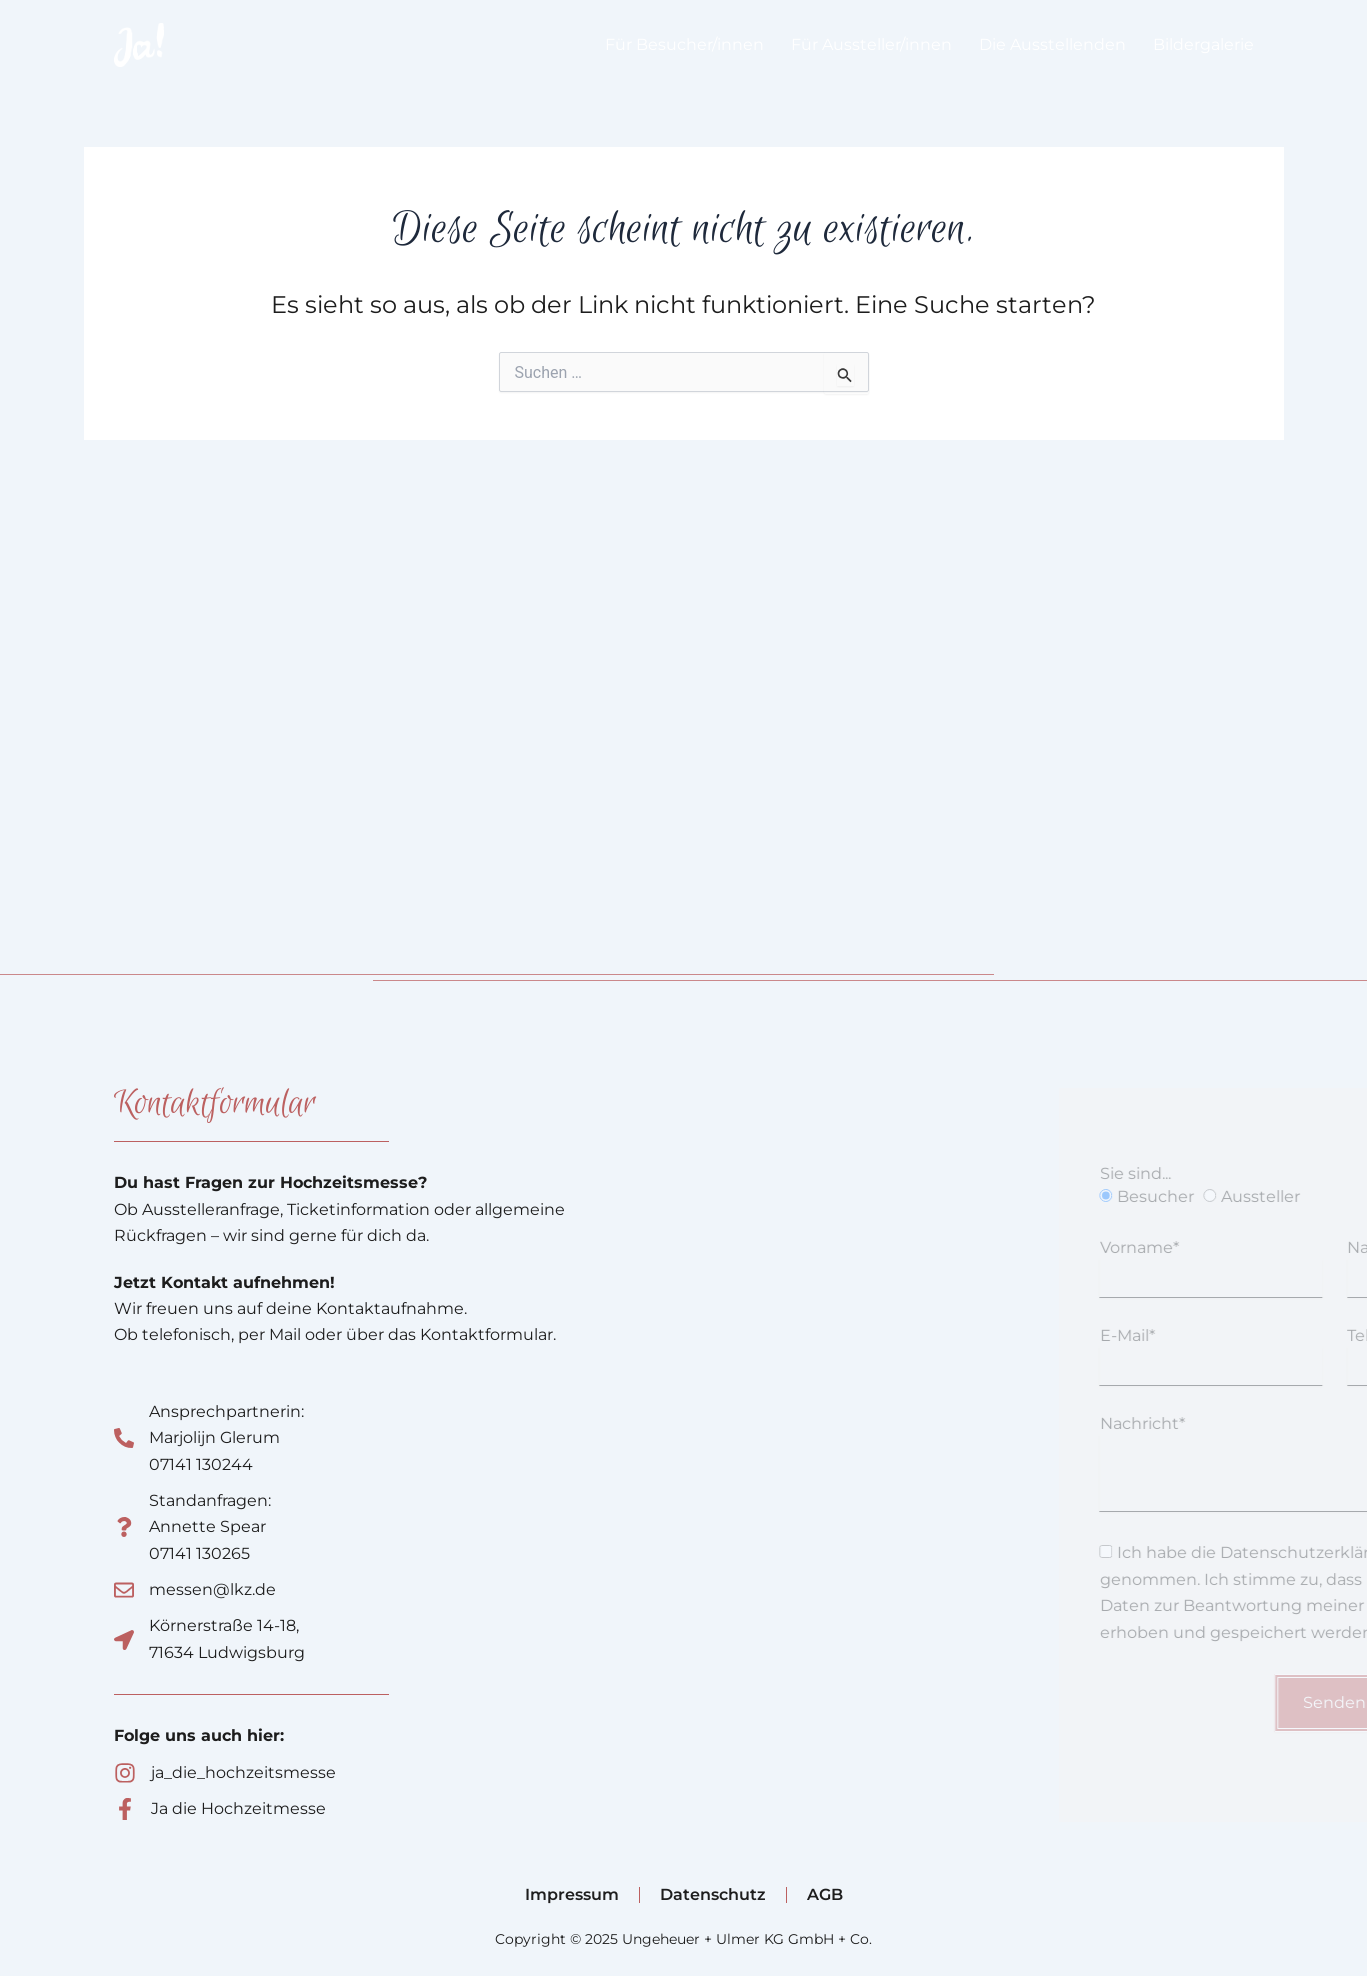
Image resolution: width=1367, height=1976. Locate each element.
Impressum (572, 1894)
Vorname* (1230, 1247)
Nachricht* (1233, 1423)
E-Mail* (1218, 1335)
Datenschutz (713, 1894)
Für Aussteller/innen (871, 44)
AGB (825, 1894)
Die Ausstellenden (1052, 44)
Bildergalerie (1203, 44)
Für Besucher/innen (684, 44)
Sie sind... (1226, 1173)
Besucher (1246, 1196)
